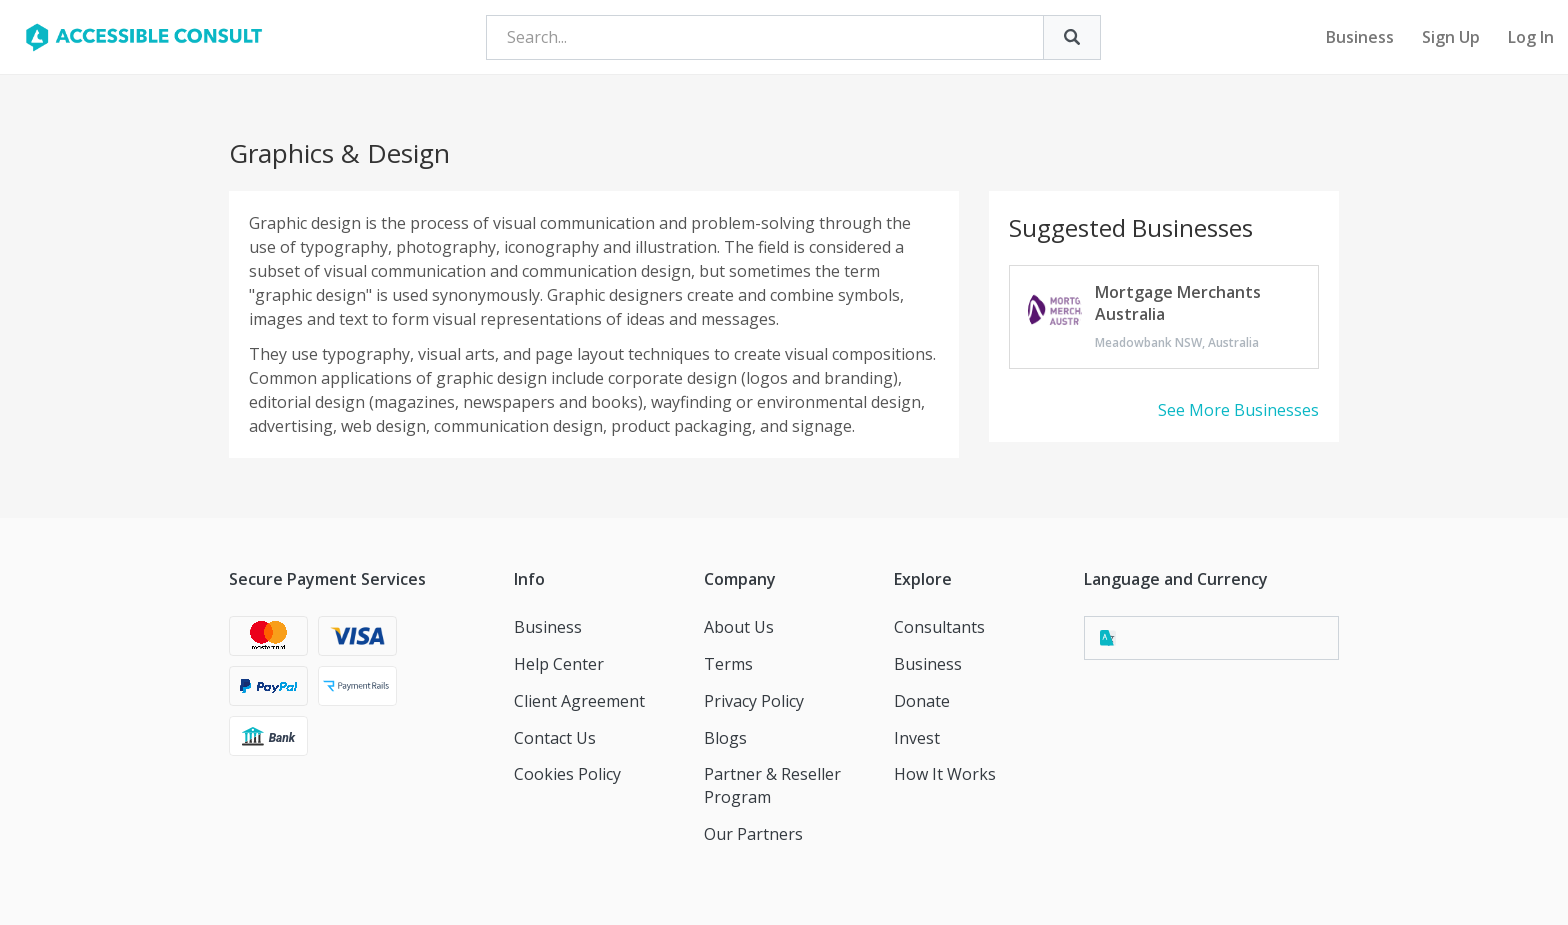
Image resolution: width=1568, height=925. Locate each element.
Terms (728, 664)
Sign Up (1451, 37)
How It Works (945, 774)
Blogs (725, 738)
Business (1360, 37)
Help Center (559, 664)
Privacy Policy (754, 701)
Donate (922, 701)
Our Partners (753, 834)
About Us (739, 627)
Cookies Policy (567, 774)
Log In (1531, 37)
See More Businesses (1238, 410)
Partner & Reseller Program (772, 785)
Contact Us (555, 738)
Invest (917, 738)
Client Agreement (579, 701)
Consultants (939, 627)
